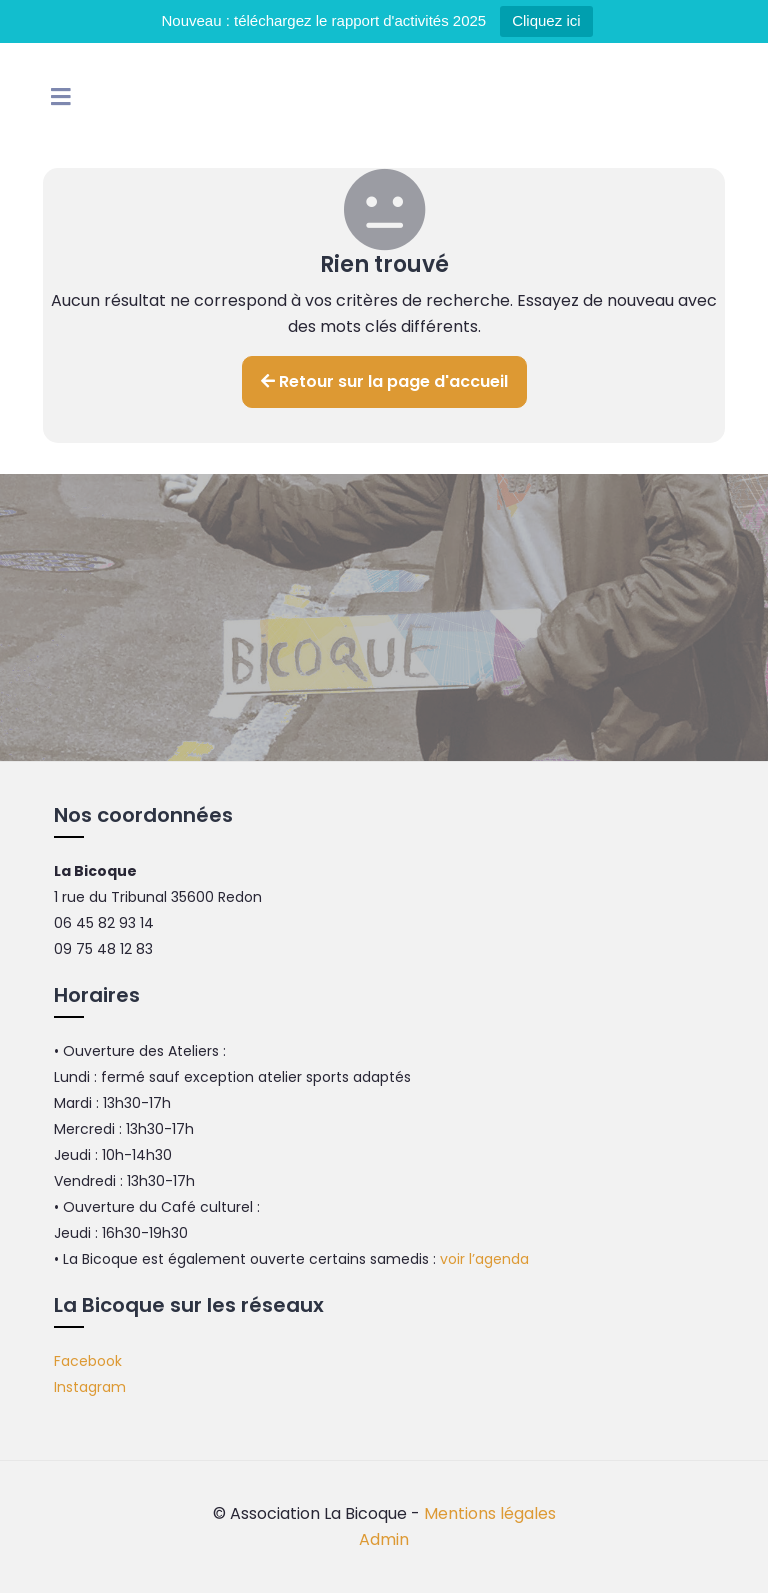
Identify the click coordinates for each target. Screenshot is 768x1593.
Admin (384, 1539)
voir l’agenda (484, 1259)
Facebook (88, 1361)
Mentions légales (490, 1513)
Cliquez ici (546, 20)
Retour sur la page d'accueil (384, 381)
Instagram (90, 1387)
